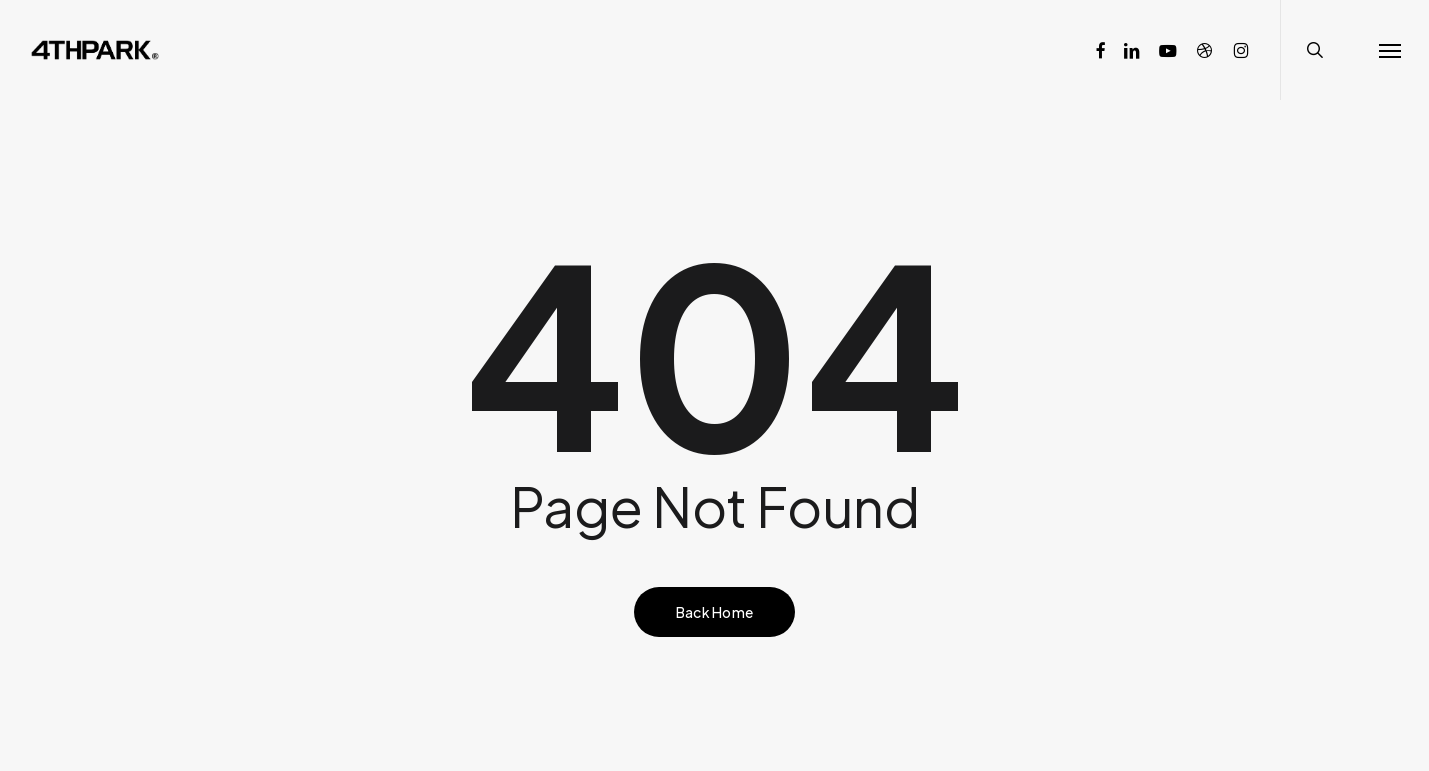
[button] (1390, 50)
